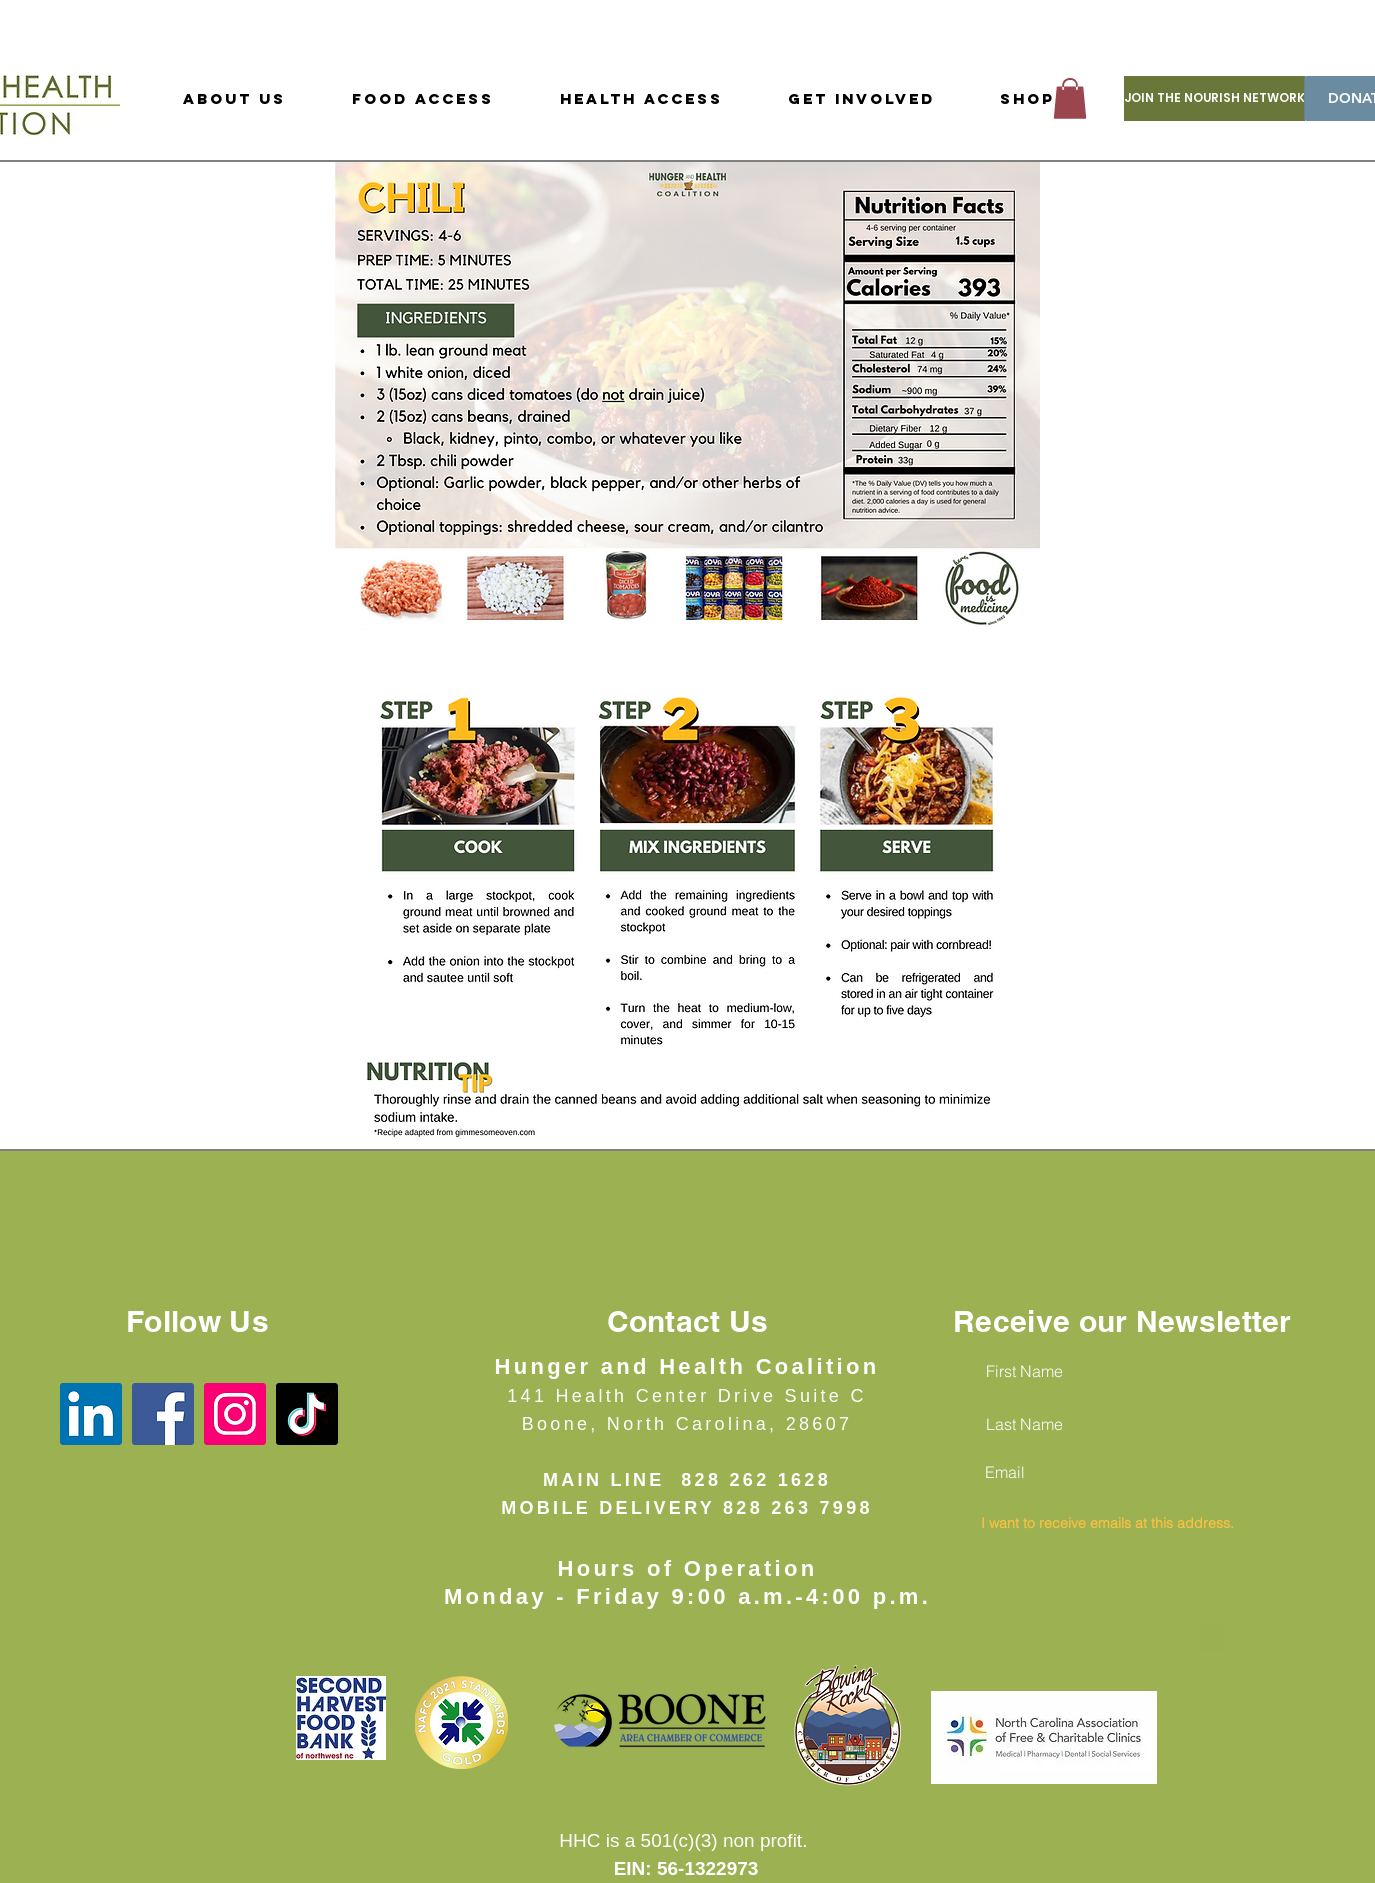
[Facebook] (163, 1414)
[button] (1070, 98)
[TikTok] (307, 1414)
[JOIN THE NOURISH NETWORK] (1214, 98)
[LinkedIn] (91, 1414)
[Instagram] (235, 1414)
